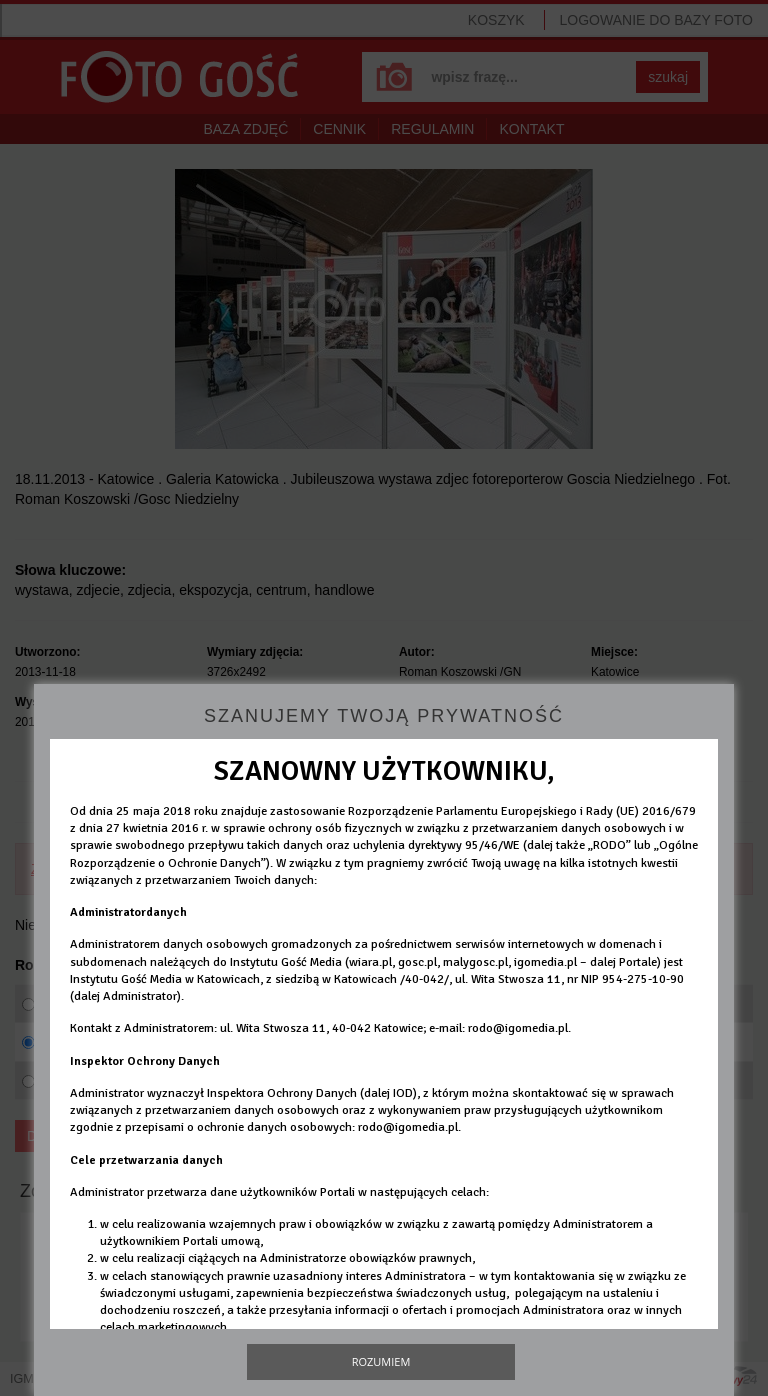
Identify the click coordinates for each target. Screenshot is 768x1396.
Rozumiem (381, 1361)
